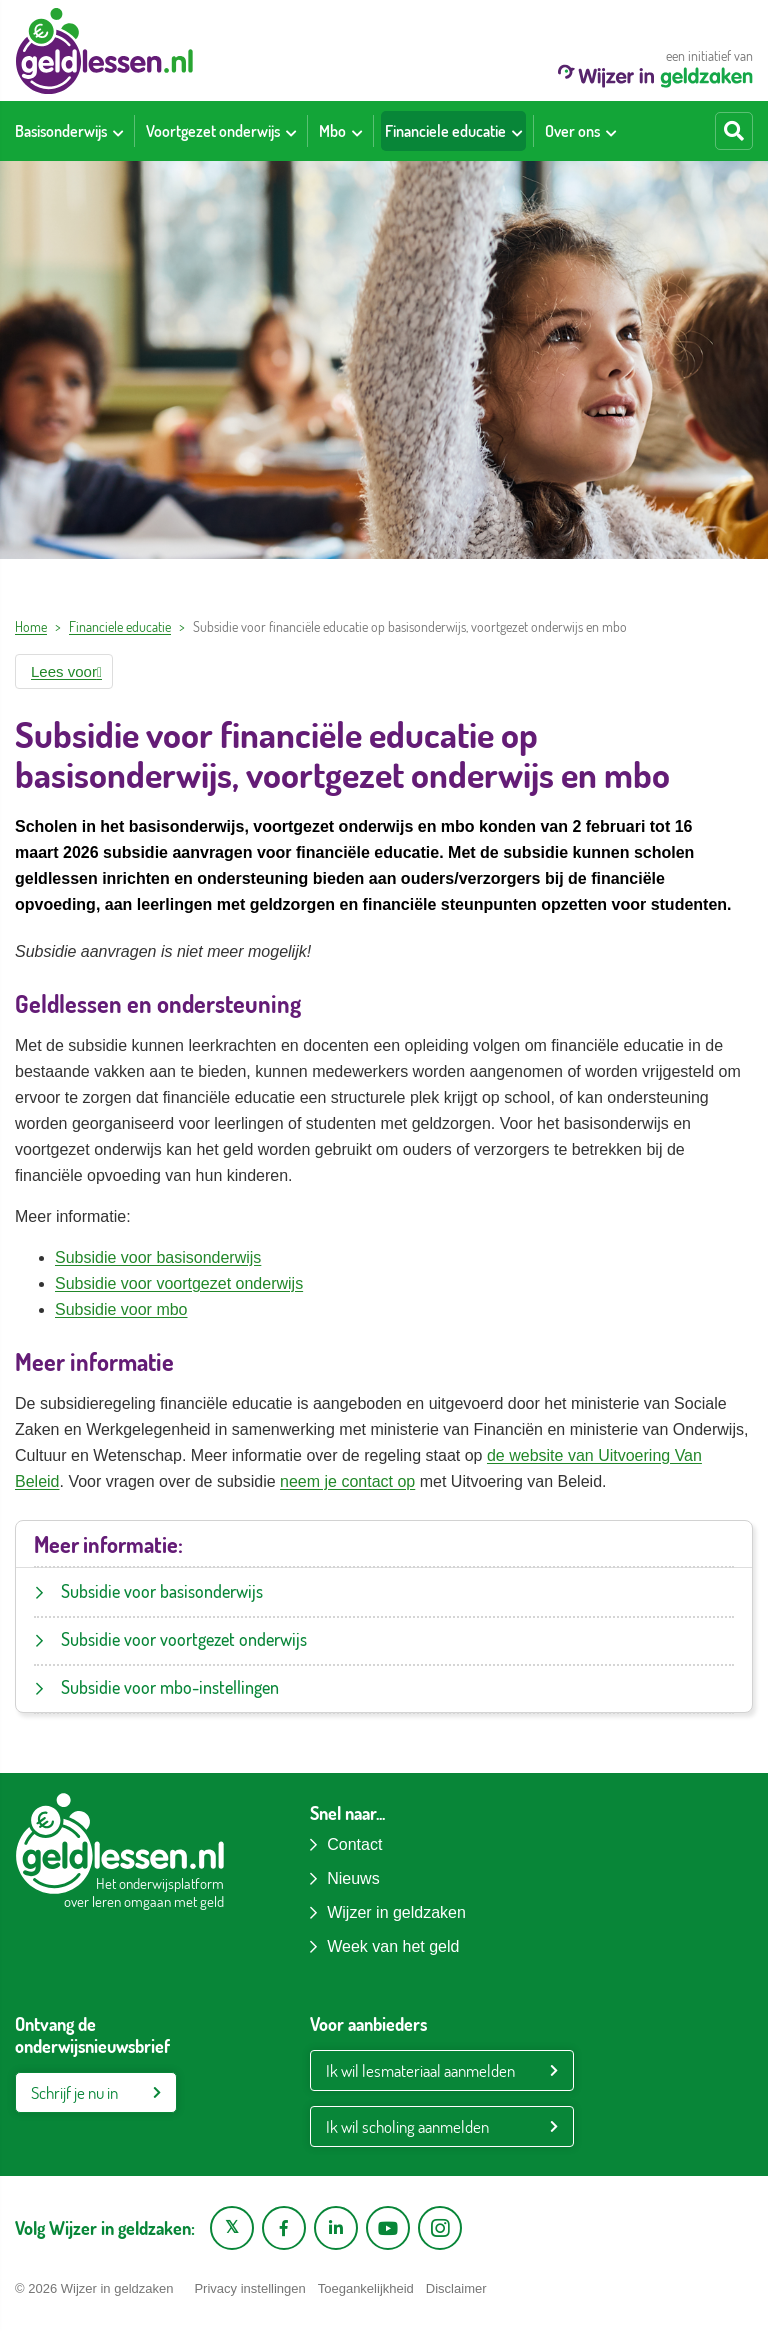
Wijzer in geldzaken (396, 1912)
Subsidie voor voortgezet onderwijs (179, 1283)
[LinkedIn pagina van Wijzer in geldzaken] (336, 2228)
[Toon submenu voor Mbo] (357, 131)
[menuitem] (69, 131)
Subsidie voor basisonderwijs (158, 1257)
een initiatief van (655, 67)
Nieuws (353, 1878)
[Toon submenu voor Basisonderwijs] (118, 131)
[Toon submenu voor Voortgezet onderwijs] (291, 131)
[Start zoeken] (734, 131)
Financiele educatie (120, 626)
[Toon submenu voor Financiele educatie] (517, 131)
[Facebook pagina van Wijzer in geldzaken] (284, 2228)
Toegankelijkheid (366, 2288)
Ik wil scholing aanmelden (407, 2126)
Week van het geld (393, 1946)
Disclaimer (456, 2288)
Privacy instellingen (249, 2288)
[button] (64, 671)
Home (31, 626)
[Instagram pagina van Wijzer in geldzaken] (440, 2228)
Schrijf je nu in (74, 2092)
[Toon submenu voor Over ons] (611, 131)
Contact (354, 1844)
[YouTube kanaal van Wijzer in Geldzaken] (388, 2228)
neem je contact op (347, 1481)
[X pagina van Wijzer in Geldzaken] (232, 2228)
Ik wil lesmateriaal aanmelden (420, 2070)
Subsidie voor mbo (121, 1309)
